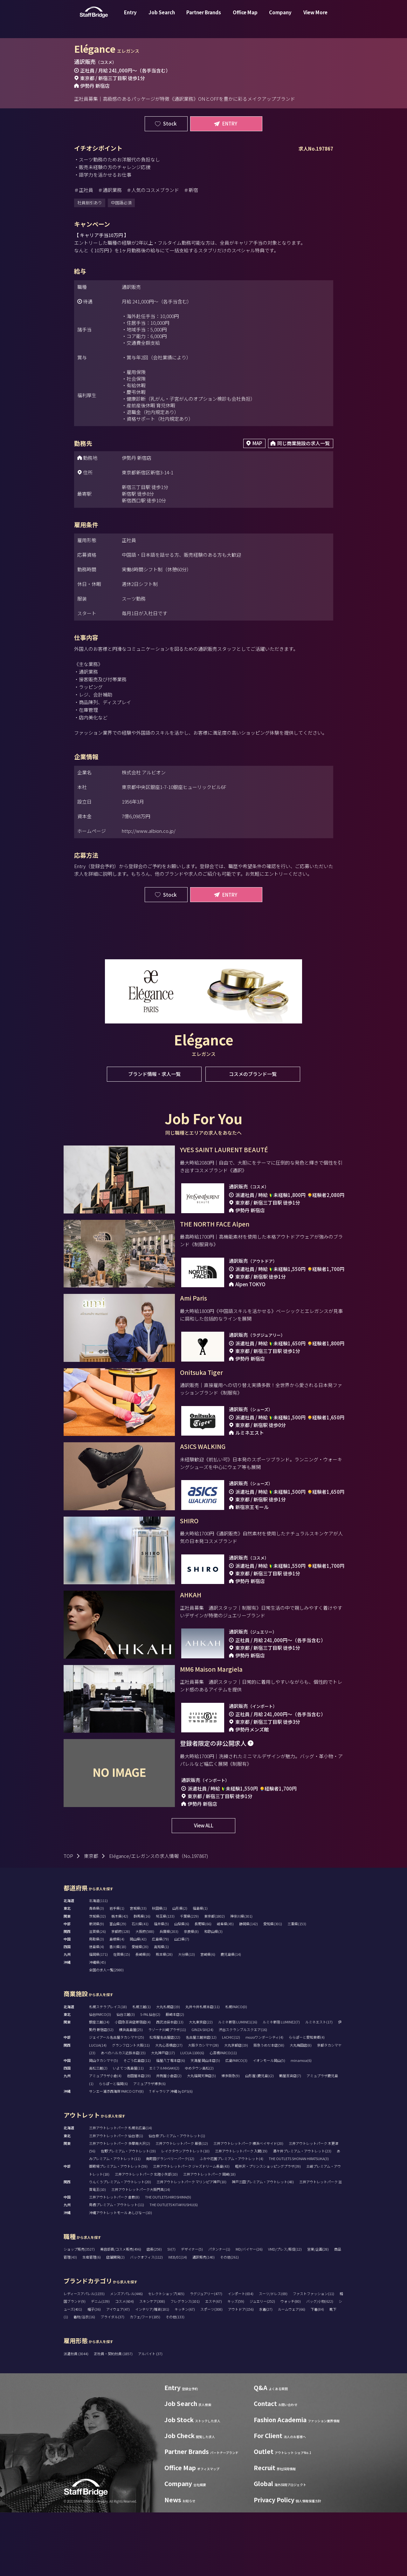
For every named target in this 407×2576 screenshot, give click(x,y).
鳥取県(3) (96, 2002)
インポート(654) (240, 2357)
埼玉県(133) (165, 1979)
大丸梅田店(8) (301, 2108)
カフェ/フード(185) (145, 2380)
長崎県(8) (142, 2017)
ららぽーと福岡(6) (113, 2147)
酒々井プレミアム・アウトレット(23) (302, 2214)
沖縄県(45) (97, 2025)
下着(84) (317, 2372)
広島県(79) (160, 2002)
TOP (68, 1919)
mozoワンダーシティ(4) (264, 2100)
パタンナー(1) (219, 2312)
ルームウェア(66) (291, 2372)
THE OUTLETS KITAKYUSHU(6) (173, 2268)
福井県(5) (161, 1987)
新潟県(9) (96, 1987)
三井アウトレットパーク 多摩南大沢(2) (119, 2206)
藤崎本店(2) (175, 2077)
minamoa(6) (301, 2123)
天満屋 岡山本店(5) (205, 2123)
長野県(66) (203, 1987)
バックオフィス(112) (146, 2320)
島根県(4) (116, 2002)
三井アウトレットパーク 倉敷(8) (114, 2260)
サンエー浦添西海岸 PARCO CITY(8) (116, 2154)
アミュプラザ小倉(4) (105, 2139)
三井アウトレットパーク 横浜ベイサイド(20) (248, 2206)
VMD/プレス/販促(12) (285, 2312)
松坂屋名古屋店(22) (164, 2100)
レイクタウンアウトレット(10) (185, 2214)
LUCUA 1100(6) (192, 2116)
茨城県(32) (97, 1979)
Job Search (161, 17)
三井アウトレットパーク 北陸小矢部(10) (146, 2237)
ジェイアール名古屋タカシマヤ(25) (116, 2100)
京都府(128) (120, 1994)
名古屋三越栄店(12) (201, 2100)
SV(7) (171, 2312)
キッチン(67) (185, 2372)
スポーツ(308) (211, 2372)
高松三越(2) (98, 2131)
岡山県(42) (138, 2002)
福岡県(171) (98, 2017)
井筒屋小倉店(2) (169, 2139)
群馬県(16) (142, 1979)
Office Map (245, 17)
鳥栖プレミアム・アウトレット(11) (116, 2268)
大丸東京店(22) (201, 2085)
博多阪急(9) (230, 2139)
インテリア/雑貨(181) (152, 2372)
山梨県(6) (181, 1987)
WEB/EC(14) (177, 2320)
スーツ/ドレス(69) (273, 2357)
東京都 (91, 1919)
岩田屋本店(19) (139, 2139)
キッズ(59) (235, 2364)
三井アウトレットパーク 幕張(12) (181, 2206)
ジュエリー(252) (262, 2364)
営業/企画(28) (318, 2312)
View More (315, 17)
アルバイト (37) (150, 2417)
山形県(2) (179, 1971)
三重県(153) (296, 1987)
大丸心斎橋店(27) (169, 2108)
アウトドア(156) (241, 2372)
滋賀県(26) (97, 1994)
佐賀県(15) (121, 2017)
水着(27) (265, 2372)
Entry (130, 17)
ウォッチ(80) (290, 2364)
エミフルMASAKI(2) (164, 2131)
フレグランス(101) (185, 2364)
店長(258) (154, 2312)
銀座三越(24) (99, 2085)
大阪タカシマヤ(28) (203, 2108)
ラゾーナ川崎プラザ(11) (167, 2093)
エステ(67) (213, 2364)
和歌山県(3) (213, 1994)
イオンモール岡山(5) (269, 2123)
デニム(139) (100, 2364)
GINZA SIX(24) (202, 2093)
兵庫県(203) (169, 1994)
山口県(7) (181, 2002)
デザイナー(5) (192, 2312)
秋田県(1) (159, 1971)
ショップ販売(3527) (79, 2312)
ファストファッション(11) (313, 2357)
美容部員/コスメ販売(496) (120, 2312)
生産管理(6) (91, 2320)
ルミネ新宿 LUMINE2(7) (281, 2085)
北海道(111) (98, 1964)
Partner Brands (203, 17)
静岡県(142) (248, 1987)
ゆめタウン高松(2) (199, 2131)
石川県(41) (140, 1987)
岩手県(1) (116, 1971)
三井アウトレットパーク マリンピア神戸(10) (191, 2245)
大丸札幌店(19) (168, 2070)
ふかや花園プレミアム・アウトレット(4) (231, 2222)
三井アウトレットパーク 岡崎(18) (209, 2237)
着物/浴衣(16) (84, 2380)
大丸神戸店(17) (163, 2116)
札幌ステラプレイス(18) (108, 2070)
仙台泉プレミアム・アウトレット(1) (176, 2199)
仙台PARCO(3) (100, 2077)
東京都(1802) (214, 1979)
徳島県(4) (96, 2010)
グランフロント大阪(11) (131, 2108)
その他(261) (229, 2320)
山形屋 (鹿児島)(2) (259, 2139)
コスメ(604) (124, 2364)
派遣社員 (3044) (76, 2417)
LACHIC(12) (231, 2100)
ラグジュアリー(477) (206, 2357)
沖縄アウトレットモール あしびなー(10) (120, 2276)
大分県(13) (186, 2017)
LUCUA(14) (98, 2108)
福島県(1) (200, 1971)
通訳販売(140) (203, 2320)
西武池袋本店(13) (169, 2085)
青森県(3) (96, 1971)
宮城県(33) (138, 1971)
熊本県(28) (164, 2017)
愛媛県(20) (140, 2010)
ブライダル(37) (112, 2380)
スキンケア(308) (152, 2364)
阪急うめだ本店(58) (268, 2108)
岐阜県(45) (225, 1987)
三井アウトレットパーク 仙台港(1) (116, 2199)
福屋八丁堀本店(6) (170, 2123)
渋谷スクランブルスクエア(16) (243, 2093)
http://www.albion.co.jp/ (149, 830)
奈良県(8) (191, 1994)
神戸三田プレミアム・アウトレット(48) (263, 2245)
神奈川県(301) (241, 1979)
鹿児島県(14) (231, 2017)
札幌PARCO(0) (236, 2070)
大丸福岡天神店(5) (201, 2139)
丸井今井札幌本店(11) (202, 2070)
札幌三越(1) (141, 2070)
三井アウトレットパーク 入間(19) (241, 2214)
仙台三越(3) (125, 2077)
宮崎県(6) (207, 2017)
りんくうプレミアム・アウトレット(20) (120, 2245)
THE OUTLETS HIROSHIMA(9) (168, 2260)
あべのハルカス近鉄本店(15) (123, 2116)
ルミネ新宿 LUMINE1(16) (237, 2085)
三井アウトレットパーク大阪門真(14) (140, 2252)
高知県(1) (161, 2010)
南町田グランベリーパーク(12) (170, 2222)
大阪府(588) (144, 1994)
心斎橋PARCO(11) (223, 2116)
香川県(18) (117, 2010)
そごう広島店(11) (137, 2123)
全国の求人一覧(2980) (106, 2033)
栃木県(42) (119, 1979)
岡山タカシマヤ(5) (103, 2123)
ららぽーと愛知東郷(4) (307, 2100)
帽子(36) (94, 2372)
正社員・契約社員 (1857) (113, 2417)
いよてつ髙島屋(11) (128, 2131)
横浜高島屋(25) (131, 2093)
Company (280, 17)
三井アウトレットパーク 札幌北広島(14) (120, 2191)
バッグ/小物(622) (319, 2364)
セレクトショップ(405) (166, 2357)
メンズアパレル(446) (126, 2357)
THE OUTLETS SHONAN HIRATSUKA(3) (299, 2222)
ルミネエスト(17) (319, 2085)
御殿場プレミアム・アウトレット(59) (118, 2229)
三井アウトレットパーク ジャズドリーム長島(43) (191, 2229)
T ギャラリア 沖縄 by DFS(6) (171, 2154)
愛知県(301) (272, 1987)
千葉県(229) (189, 1979)
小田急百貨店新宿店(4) (133, 2085)
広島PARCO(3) (236, 2123)
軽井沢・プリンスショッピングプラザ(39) (268, 2229)
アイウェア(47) (118, 2372)
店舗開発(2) (115, 2320)
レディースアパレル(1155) (84, 2357)
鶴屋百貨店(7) (290, 2139)
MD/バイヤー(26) (249, 2312)
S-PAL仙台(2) (150, 2077)
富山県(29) (117, 1987)
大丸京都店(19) (236, 2108)
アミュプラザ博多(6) (149, 2147)
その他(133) (175, 2380)
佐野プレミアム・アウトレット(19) (128, 2214)
